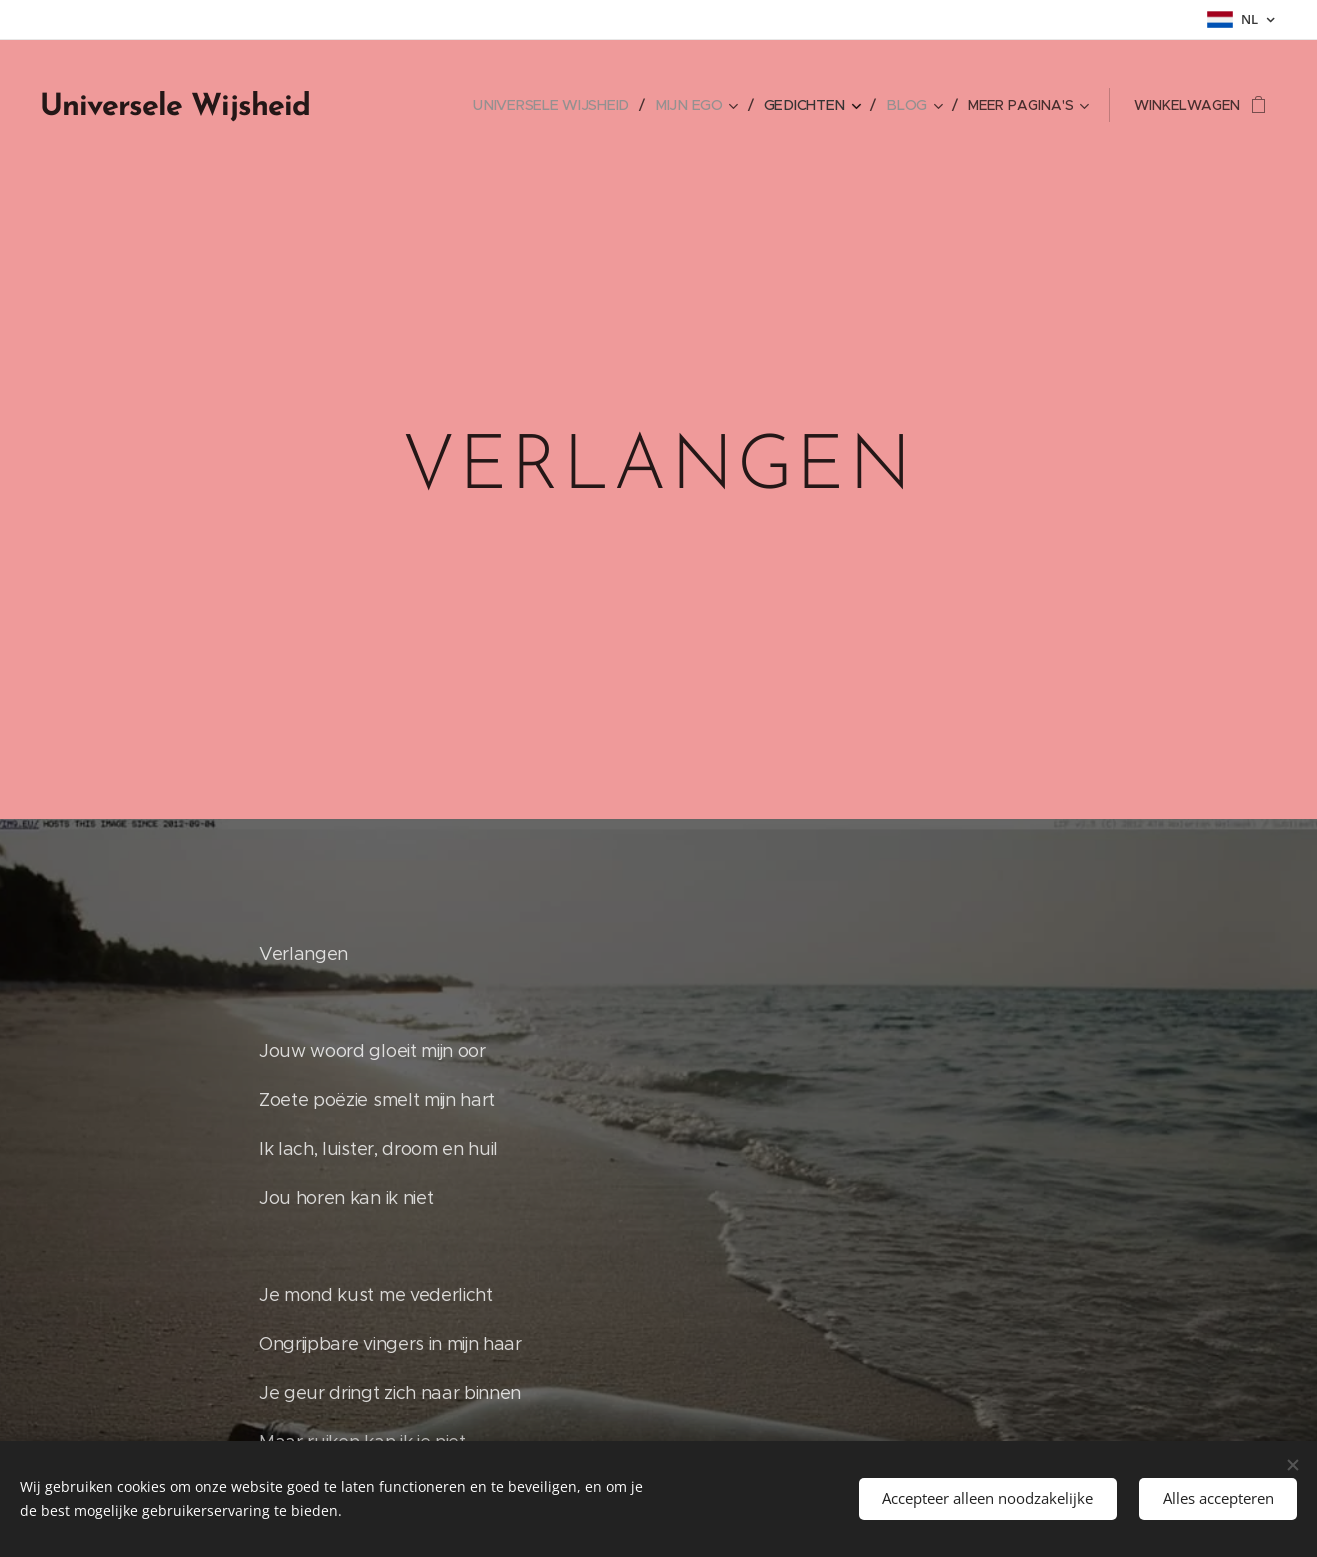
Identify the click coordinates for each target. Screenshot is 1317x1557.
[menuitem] (565, 105)
